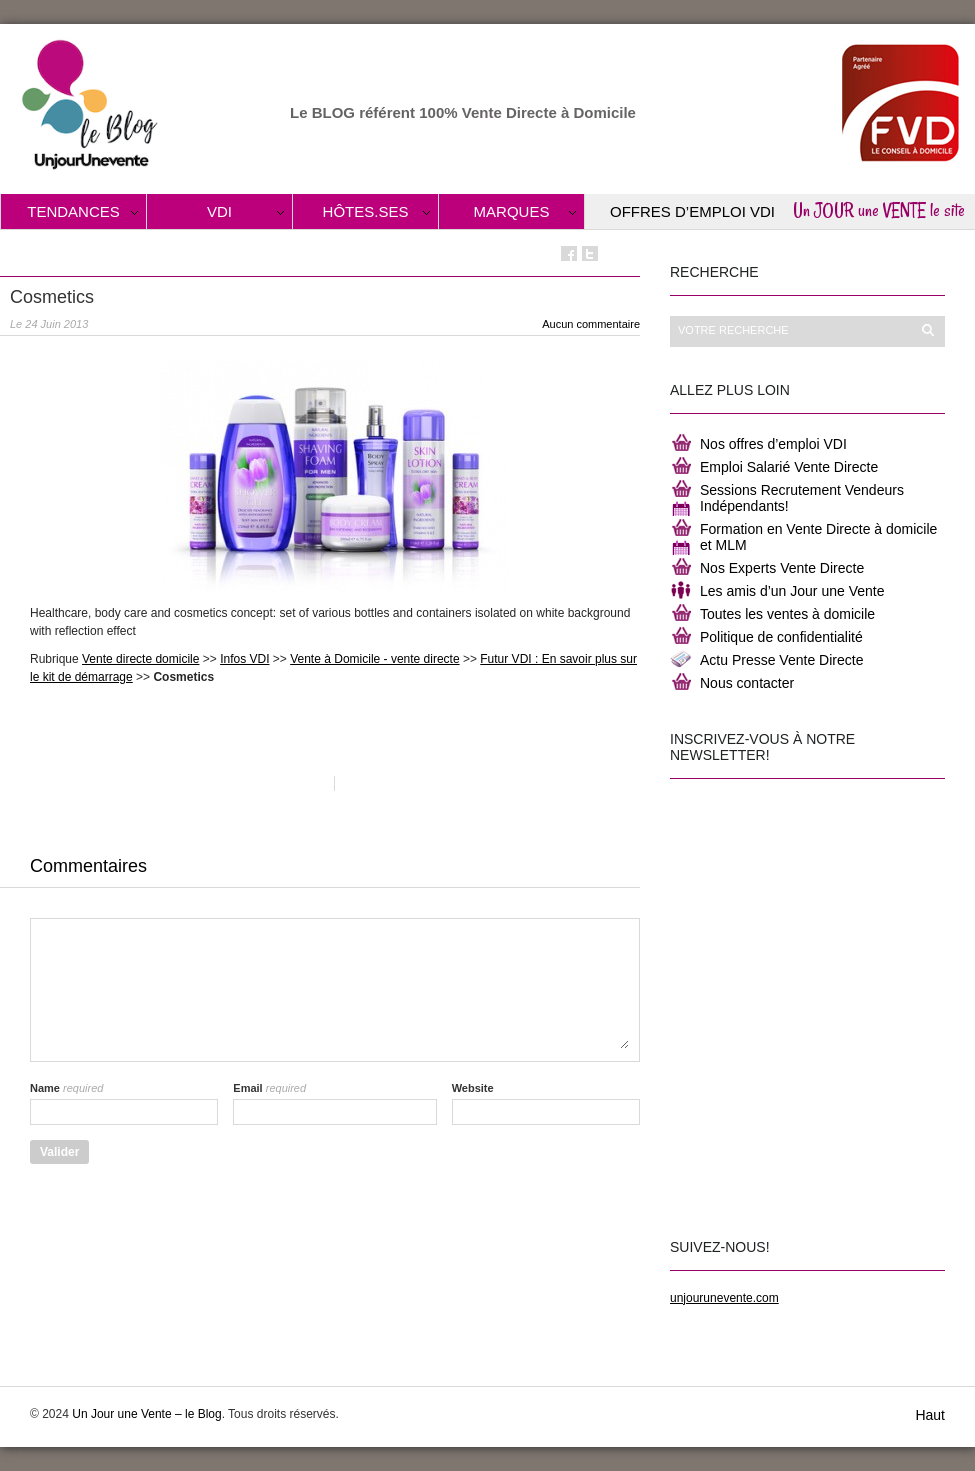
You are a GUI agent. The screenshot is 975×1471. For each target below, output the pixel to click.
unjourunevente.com (724, 1298)
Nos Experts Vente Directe (782, 568)
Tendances (73, 211)
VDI (219, 211)
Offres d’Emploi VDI (692, 211)
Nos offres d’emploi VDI (773, 444)
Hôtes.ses (366, 211)
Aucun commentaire (591, 324)
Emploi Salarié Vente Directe (789, 467)
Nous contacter (747, 683)
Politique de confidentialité (781, 637)
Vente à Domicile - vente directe (374, 659)
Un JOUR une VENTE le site (879, 210)
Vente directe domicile (140, 659)
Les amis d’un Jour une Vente (792, 591)
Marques (512, 211)
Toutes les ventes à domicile (787, 614)
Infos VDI (244, 659)
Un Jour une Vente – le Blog (146, 1414)
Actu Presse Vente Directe (781, 660)
